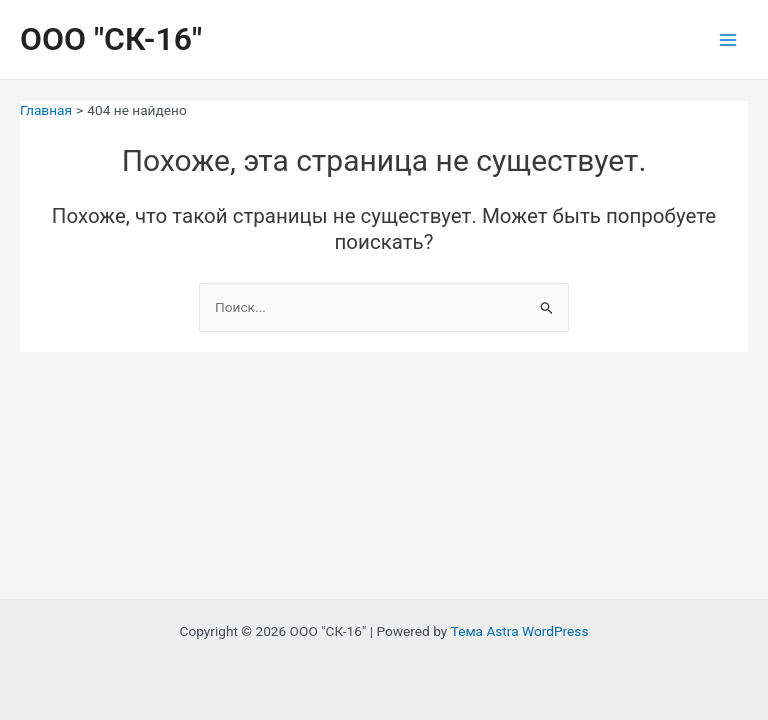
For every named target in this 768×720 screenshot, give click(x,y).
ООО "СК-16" (111, 39)
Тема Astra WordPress (520, 631)
